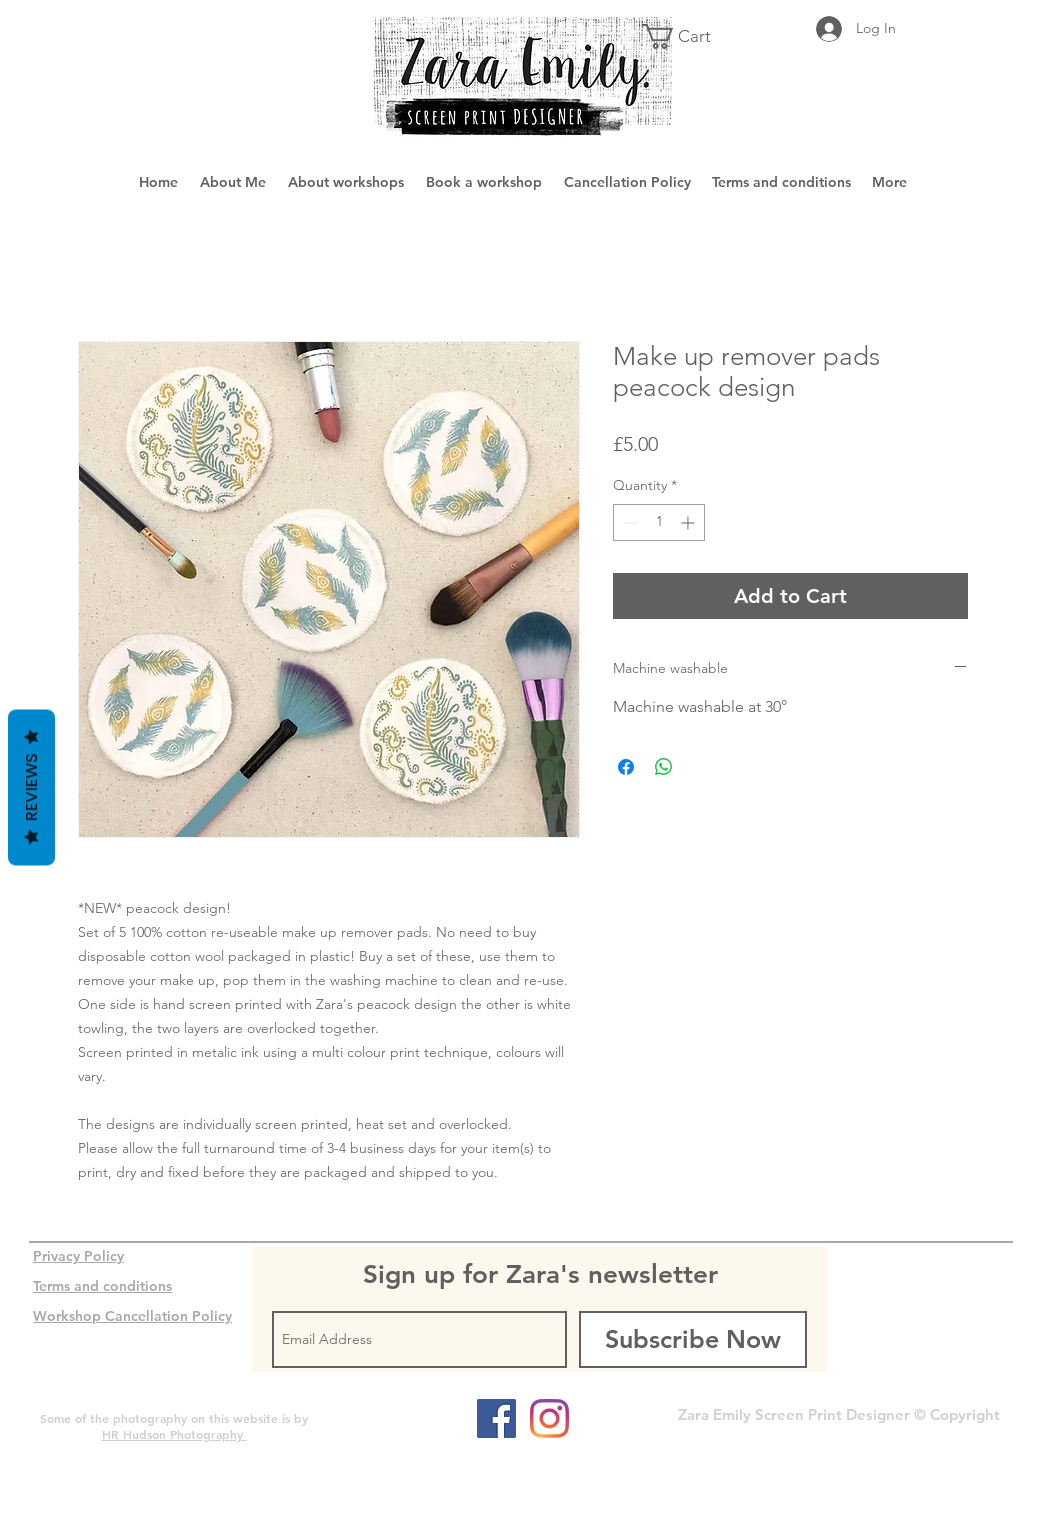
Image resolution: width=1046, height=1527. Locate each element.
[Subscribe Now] (693, 1339)
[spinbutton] (659, 522)
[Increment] (689, 522)
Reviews (31, 787)
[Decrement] (628, 522)
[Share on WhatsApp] (664, 767)
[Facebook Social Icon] (496, 1418)
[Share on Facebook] (626, 767)
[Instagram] (549, 1418)
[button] (689, 36)
